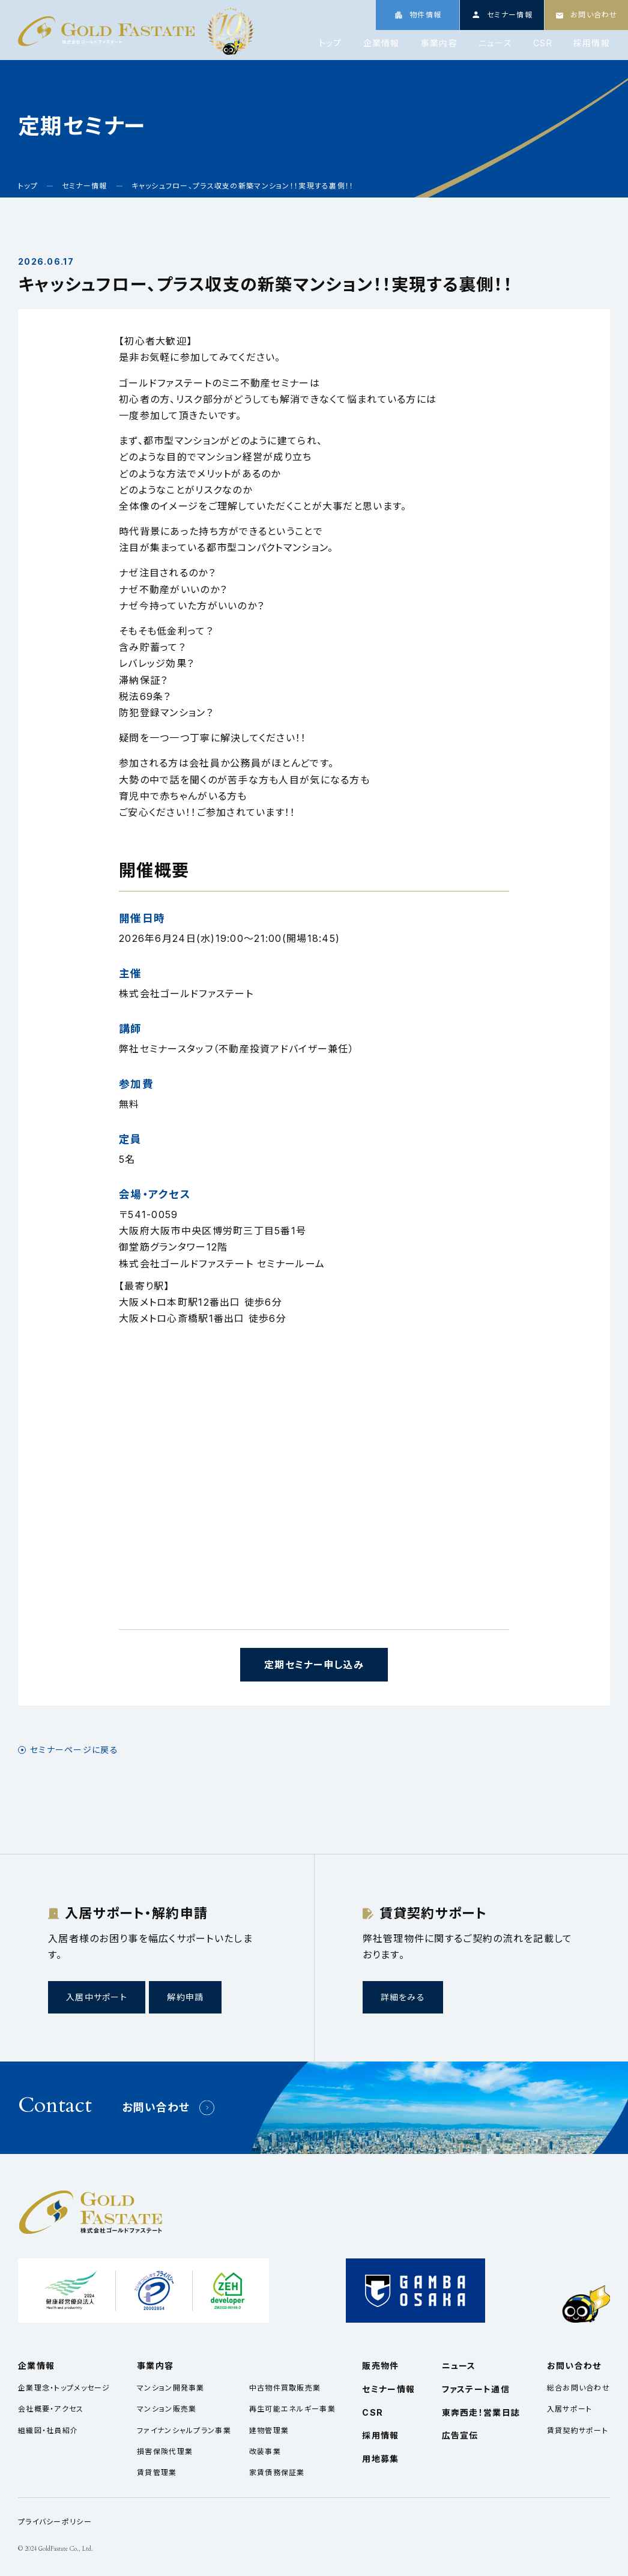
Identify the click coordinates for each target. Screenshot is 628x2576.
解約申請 (185, 1997)
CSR (542, 43)
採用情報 (591, 43)
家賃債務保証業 (277, 2472)
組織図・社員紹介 (48, 2430)
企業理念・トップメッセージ (64, 2387)
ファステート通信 (476, 2389)
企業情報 (381, 43)
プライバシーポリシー (55, 2521)
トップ (330, 43)
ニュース (495, 43)
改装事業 (265, 2451)
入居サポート (570, 2408)
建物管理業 (269, 2430)
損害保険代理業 (165, 2451)
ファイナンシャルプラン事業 (184, 2430)
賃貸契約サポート (577, 2430)
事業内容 (439, 43)
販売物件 (380, 2365)
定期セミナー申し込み (314, 1665)
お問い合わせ (156, 2107)
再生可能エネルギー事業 (292, 2408)
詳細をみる (403, 1997)
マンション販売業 (166, 2408)
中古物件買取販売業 (285, 2387)
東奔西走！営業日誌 (481, 2412)
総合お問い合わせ (578, 2387)
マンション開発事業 (171, 2387)
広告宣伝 (460, 2435)
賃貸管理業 (157, 2472)
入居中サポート (96, 1997)
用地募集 (380, 2459)
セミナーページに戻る (74, 1750)
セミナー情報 (388, 2389)
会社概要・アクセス (51, 2408)
